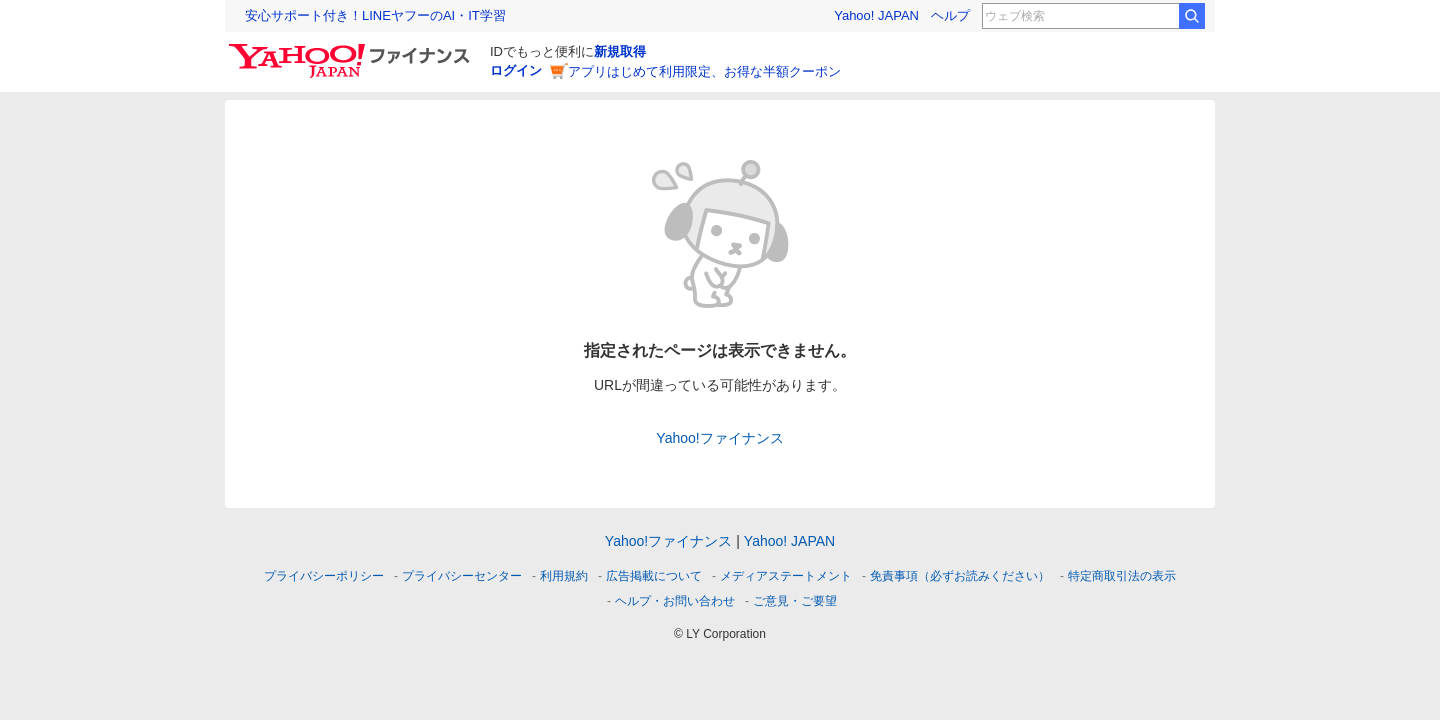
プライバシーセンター (462, 576)
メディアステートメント (786, 576)
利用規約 (564, 576)
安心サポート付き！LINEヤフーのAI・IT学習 (375, 15)
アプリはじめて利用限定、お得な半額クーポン (704, 71)
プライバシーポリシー (324, 576)
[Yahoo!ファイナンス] (352, 49)
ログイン (516, 70)
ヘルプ (950, 15)
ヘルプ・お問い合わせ (675, 601)
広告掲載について (654, 576)
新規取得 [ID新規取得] (620, 51)
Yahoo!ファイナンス (719, 438)
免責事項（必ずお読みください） (960, 576)
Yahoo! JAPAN (876, 15)
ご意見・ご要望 (795, 601)
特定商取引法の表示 (1122, 576)
